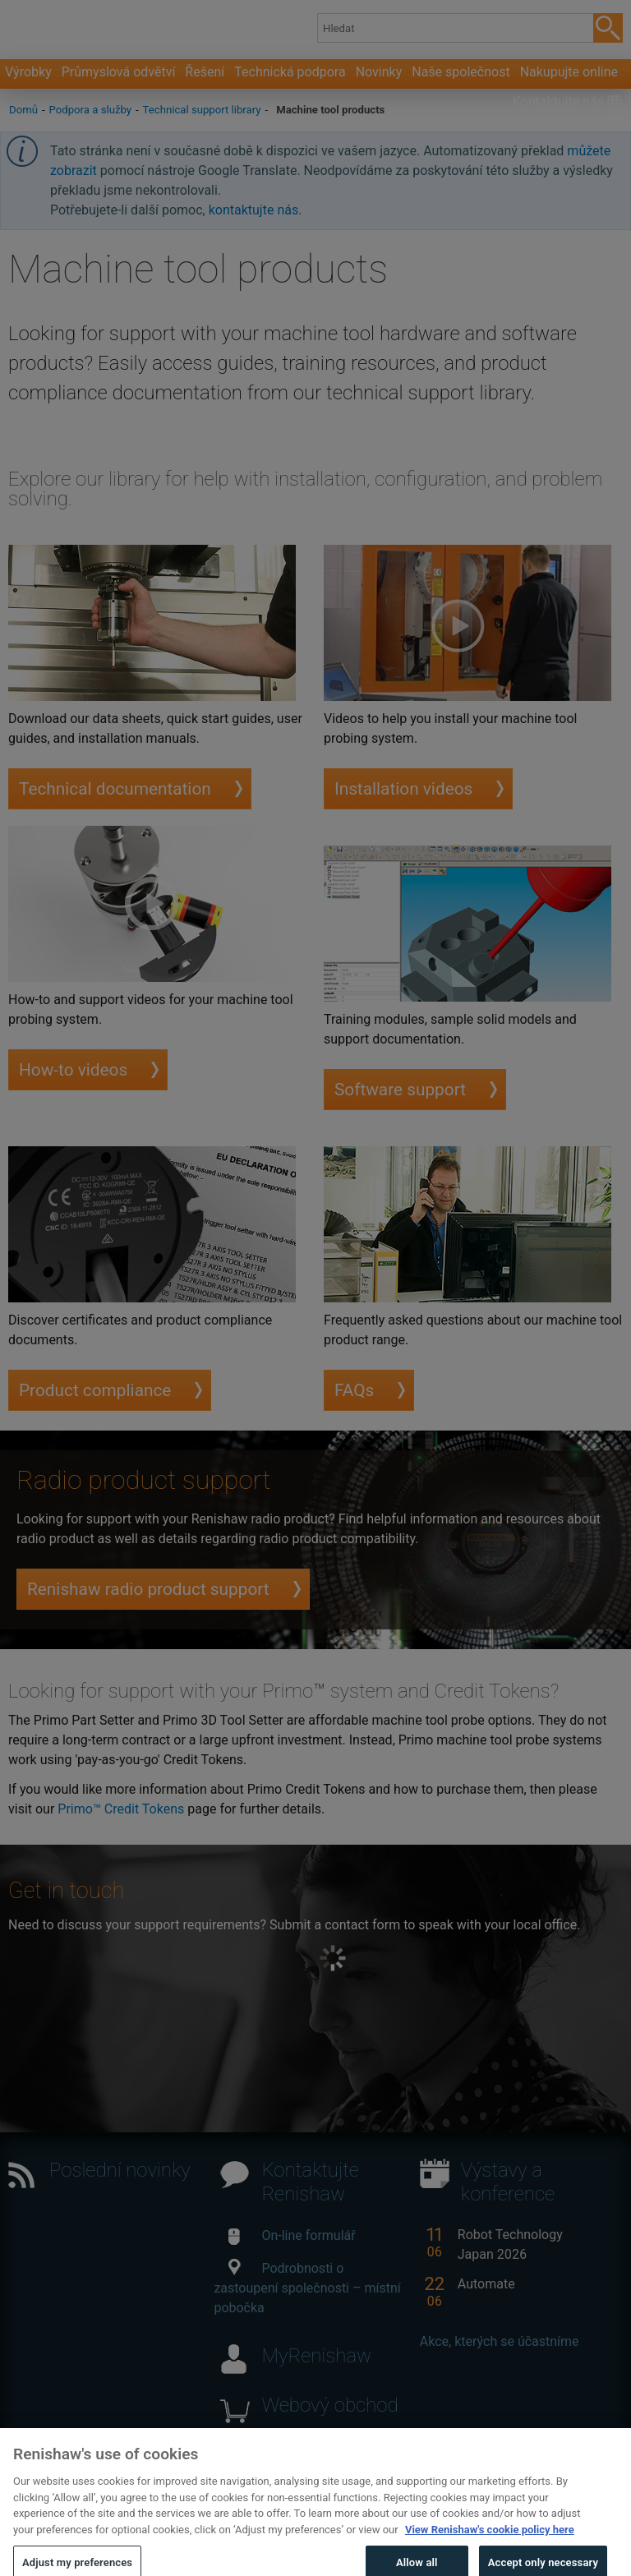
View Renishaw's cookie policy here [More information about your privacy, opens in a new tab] (489, 2545)
